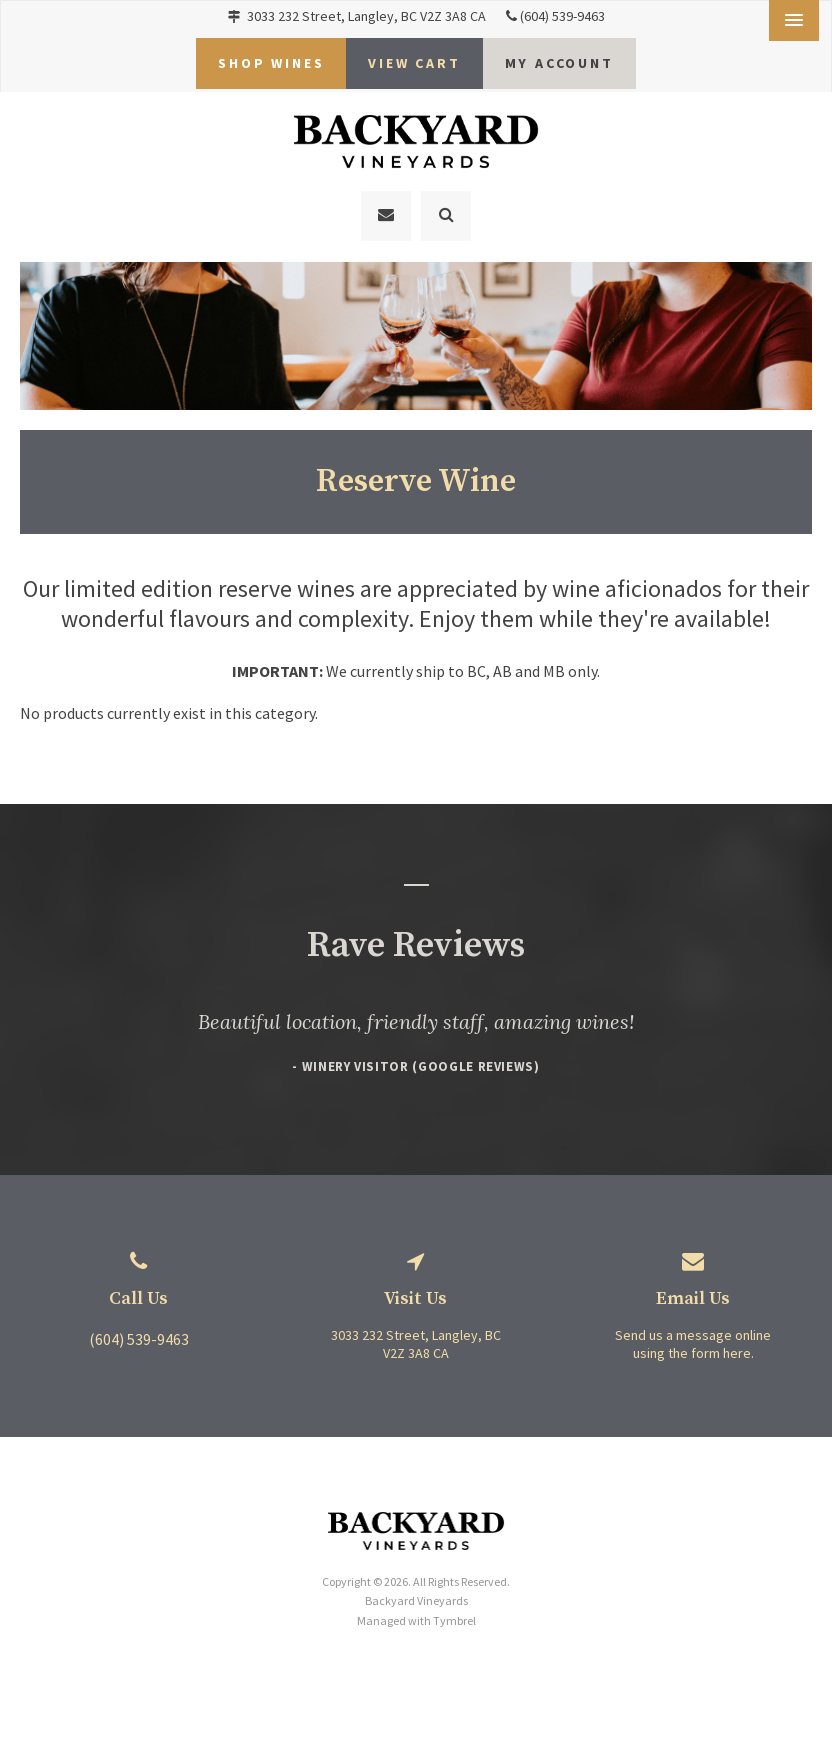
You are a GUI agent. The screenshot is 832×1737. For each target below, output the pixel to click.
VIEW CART (414, 58)
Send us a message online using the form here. (693, 1332)
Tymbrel (454, 1607)
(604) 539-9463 (562, 16)
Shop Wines (271, 58)
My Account (559, 58)
